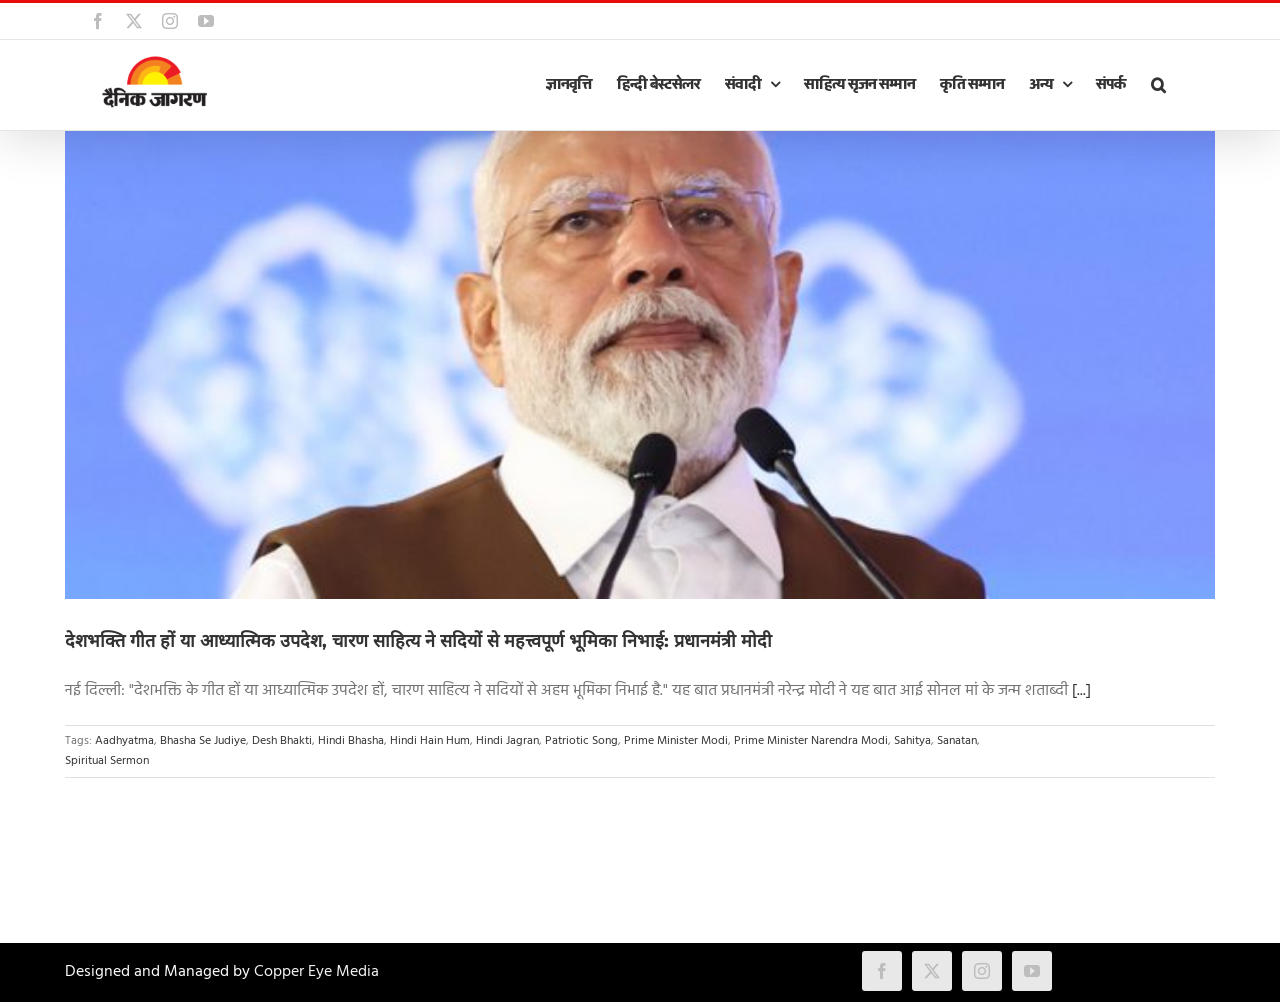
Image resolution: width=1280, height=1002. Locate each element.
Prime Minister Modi (676, 741)
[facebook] (882, 971)
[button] (1158, 85)
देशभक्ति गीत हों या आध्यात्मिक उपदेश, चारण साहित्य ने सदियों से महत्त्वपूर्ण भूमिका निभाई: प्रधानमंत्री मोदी (418, 641)
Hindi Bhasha (351, 741)
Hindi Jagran (507, 741)
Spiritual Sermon (107, 761)
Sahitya (912, 741)
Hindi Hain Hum (430, 741)
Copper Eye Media (316, 972)
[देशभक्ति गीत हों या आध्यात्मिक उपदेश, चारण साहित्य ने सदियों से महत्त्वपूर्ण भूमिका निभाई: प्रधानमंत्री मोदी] (640, 365)
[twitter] (932, 971)
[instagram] (982, 971)
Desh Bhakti (282, 741)
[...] (1081, 691)
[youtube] (1032, 971)
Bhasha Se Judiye (203, 741)
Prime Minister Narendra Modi (811, 741)
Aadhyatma (124, 741)
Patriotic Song (581, 741)
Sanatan (957, 741)
